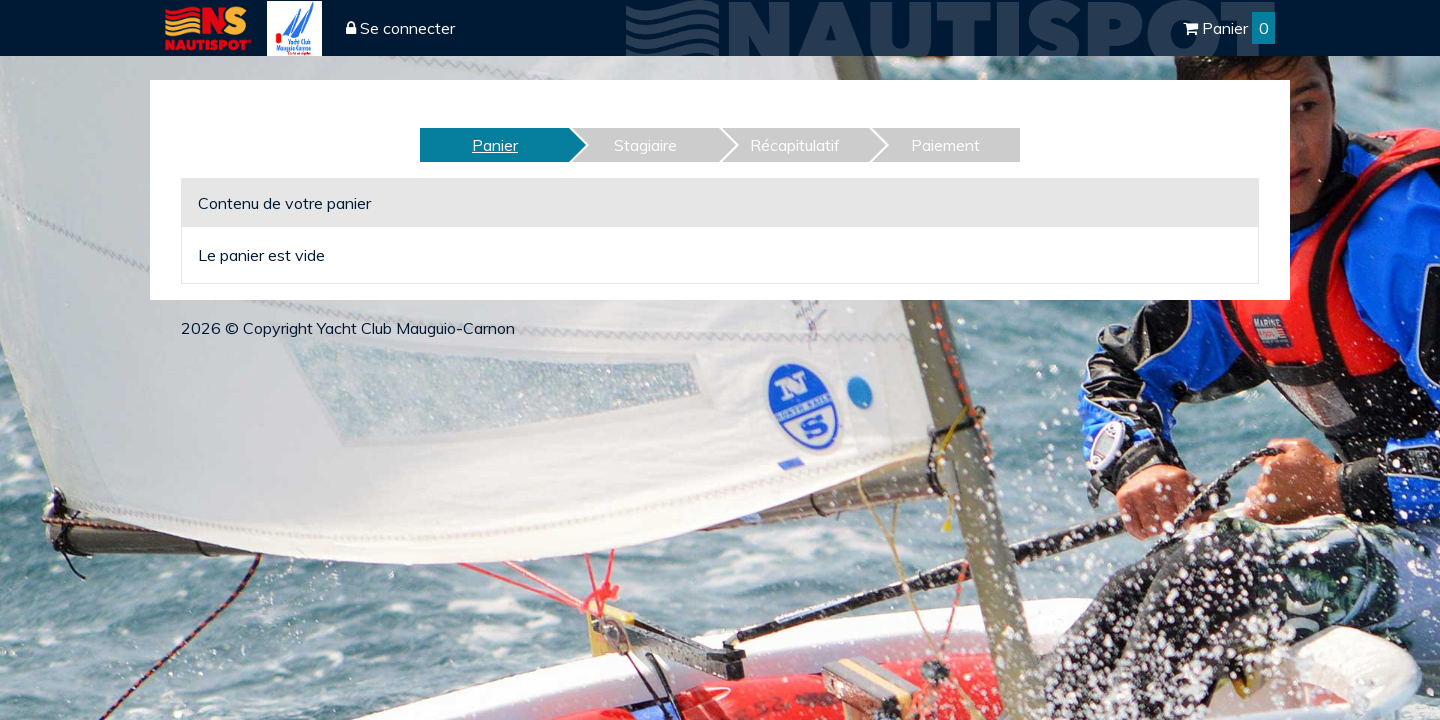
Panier (1229, 28)
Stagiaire (645, 145)
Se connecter (400, 28)
